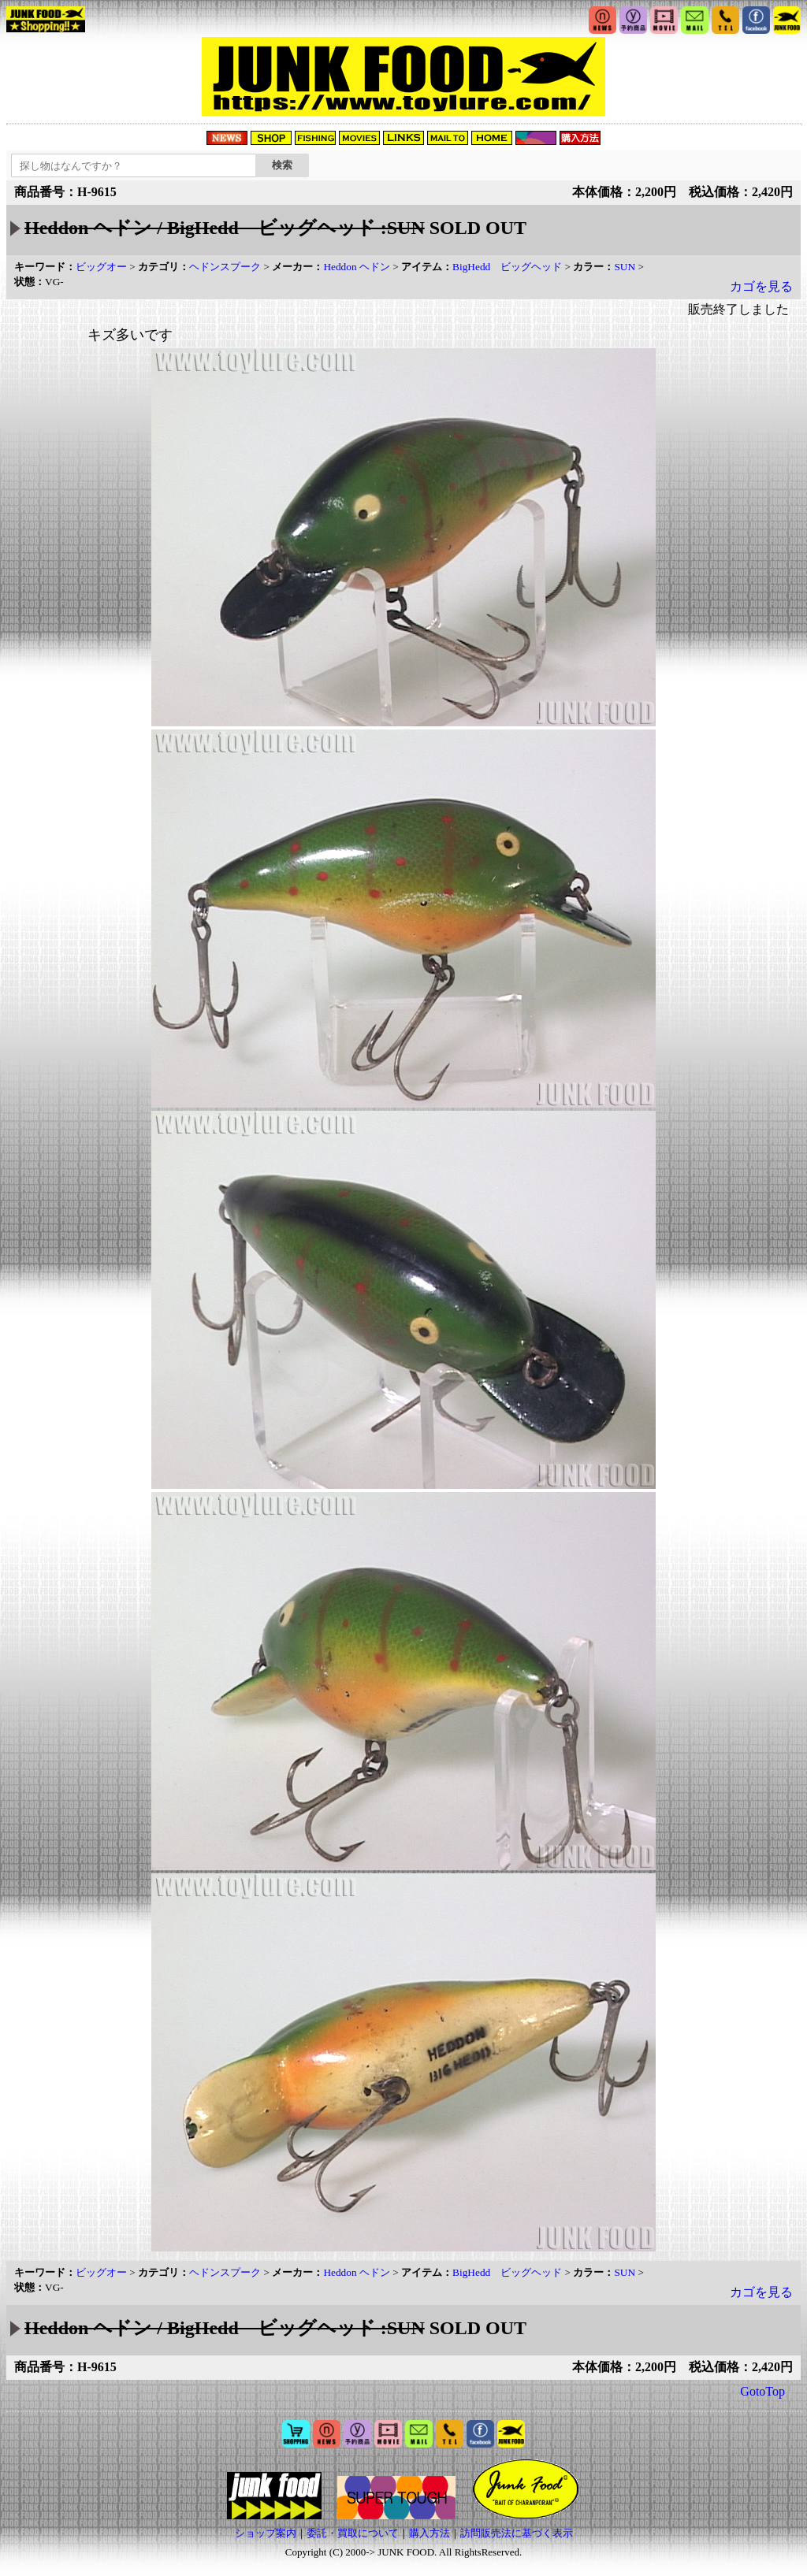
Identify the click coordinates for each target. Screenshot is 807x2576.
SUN (624, 267)
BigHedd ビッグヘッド (507, 267)
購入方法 (429, 2533)
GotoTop (762, 2391)
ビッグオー (101, 267)
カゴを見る (761, 286)
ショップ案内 (265, 2533)
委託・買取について (353, 2533)
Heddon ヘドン (356, 267)
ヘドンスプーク (225, 267)
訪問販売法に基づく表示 (516, 2533)
